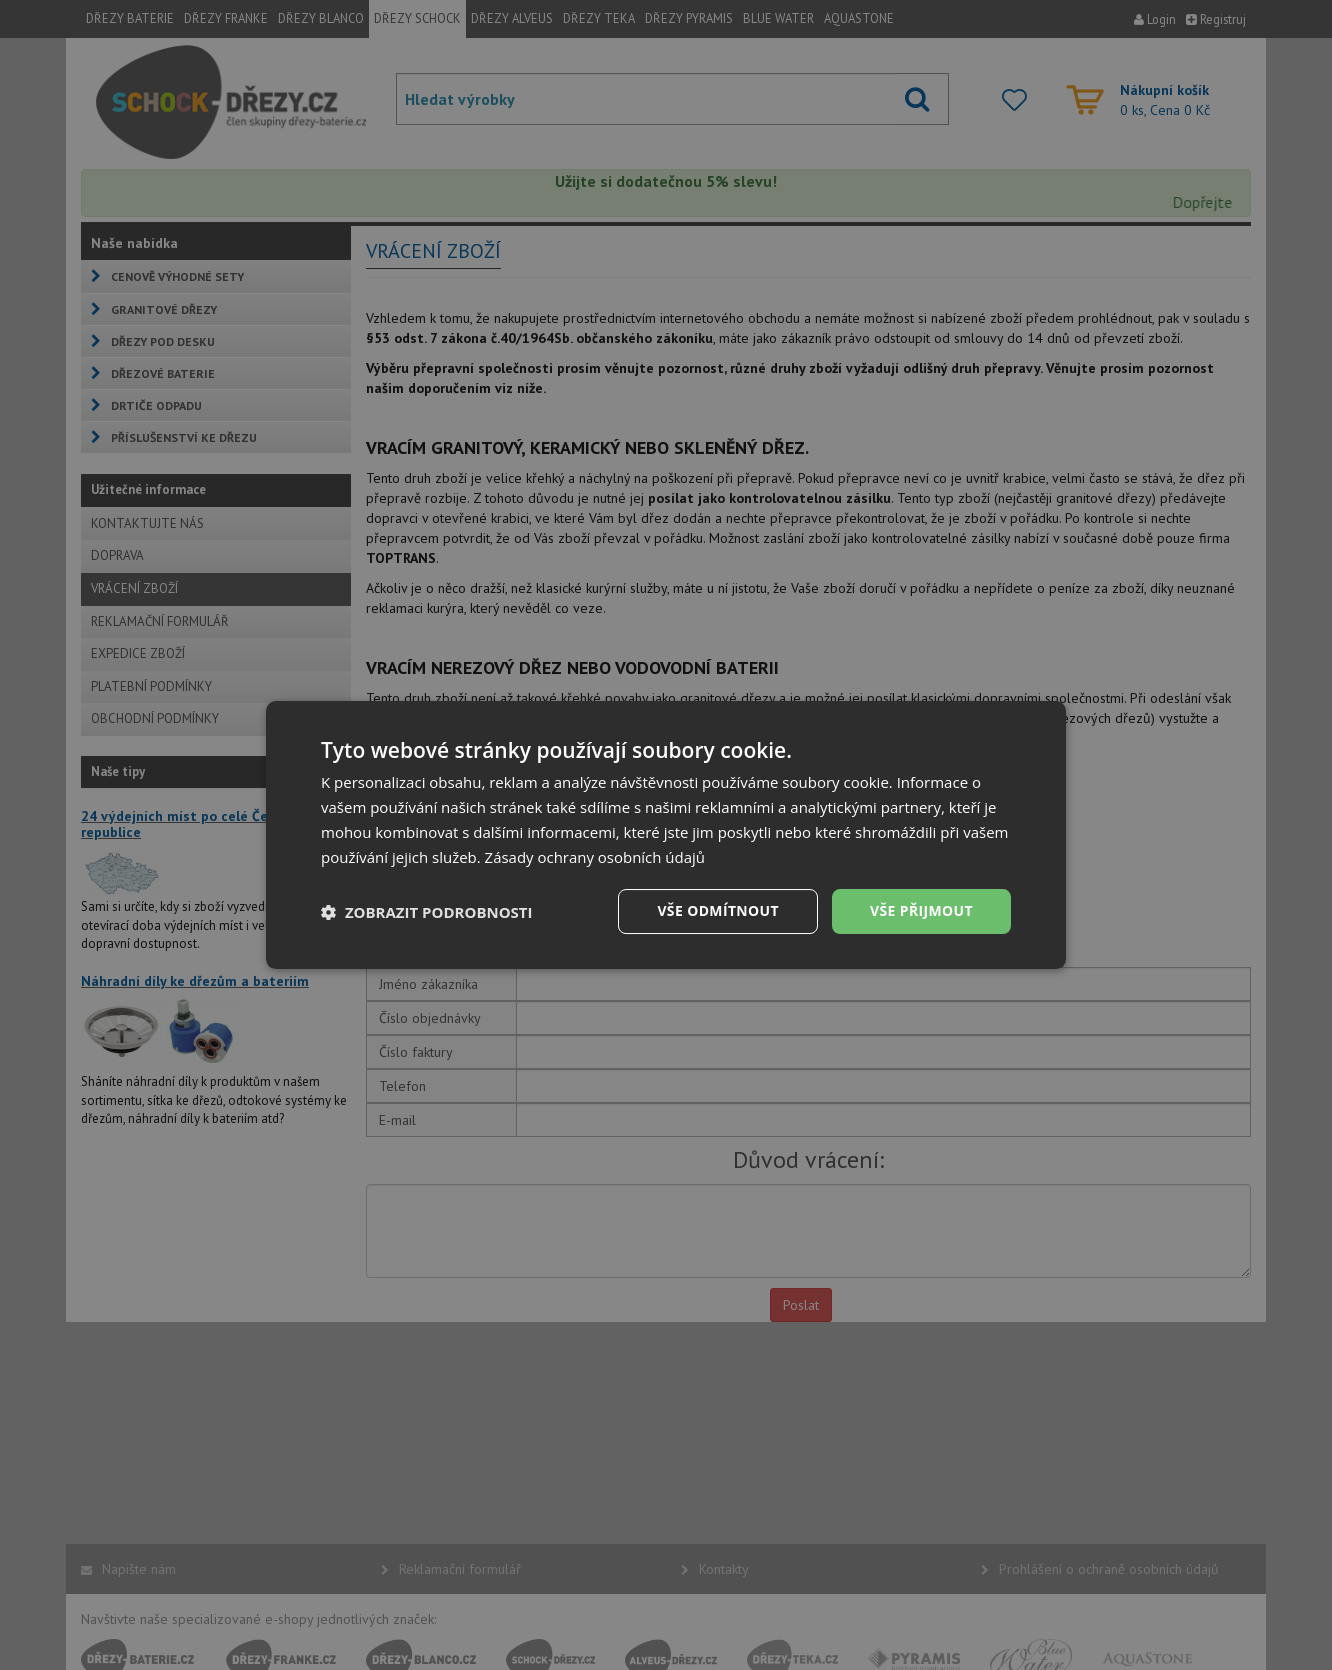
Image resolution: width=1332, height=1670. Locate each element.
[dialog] (666, 835)
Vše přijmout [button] (921, 910)
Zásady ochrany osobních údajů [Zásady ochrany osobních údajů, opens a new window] (595, 857)
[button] (427, 912)
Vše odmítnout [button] (717, 910)
